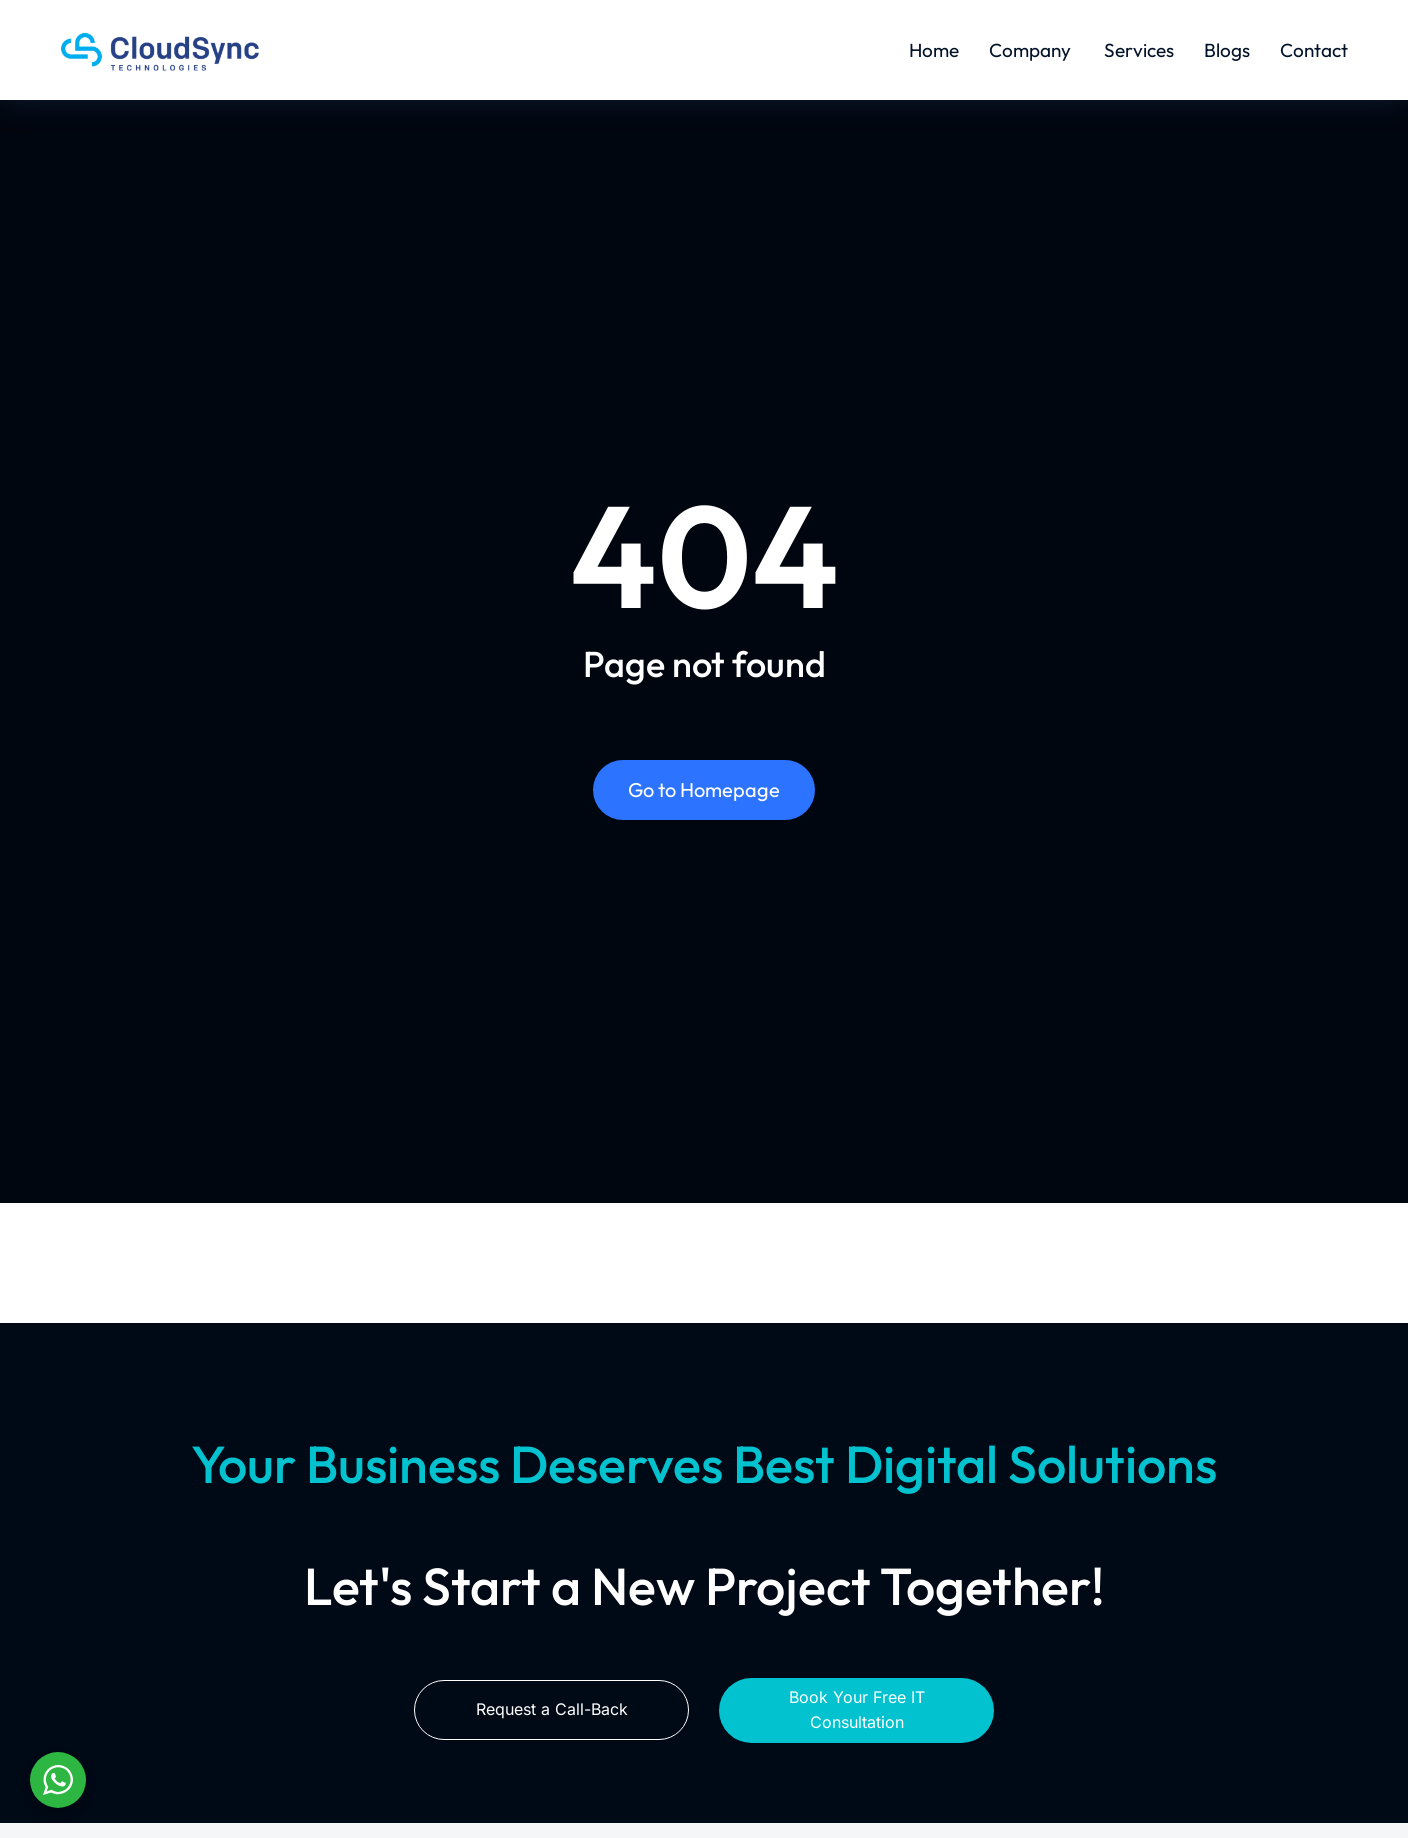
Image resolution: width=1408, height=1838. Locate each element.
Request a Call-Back (552, 1709)
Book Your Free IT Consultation (857, 1710)
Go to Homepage (704, 789)
